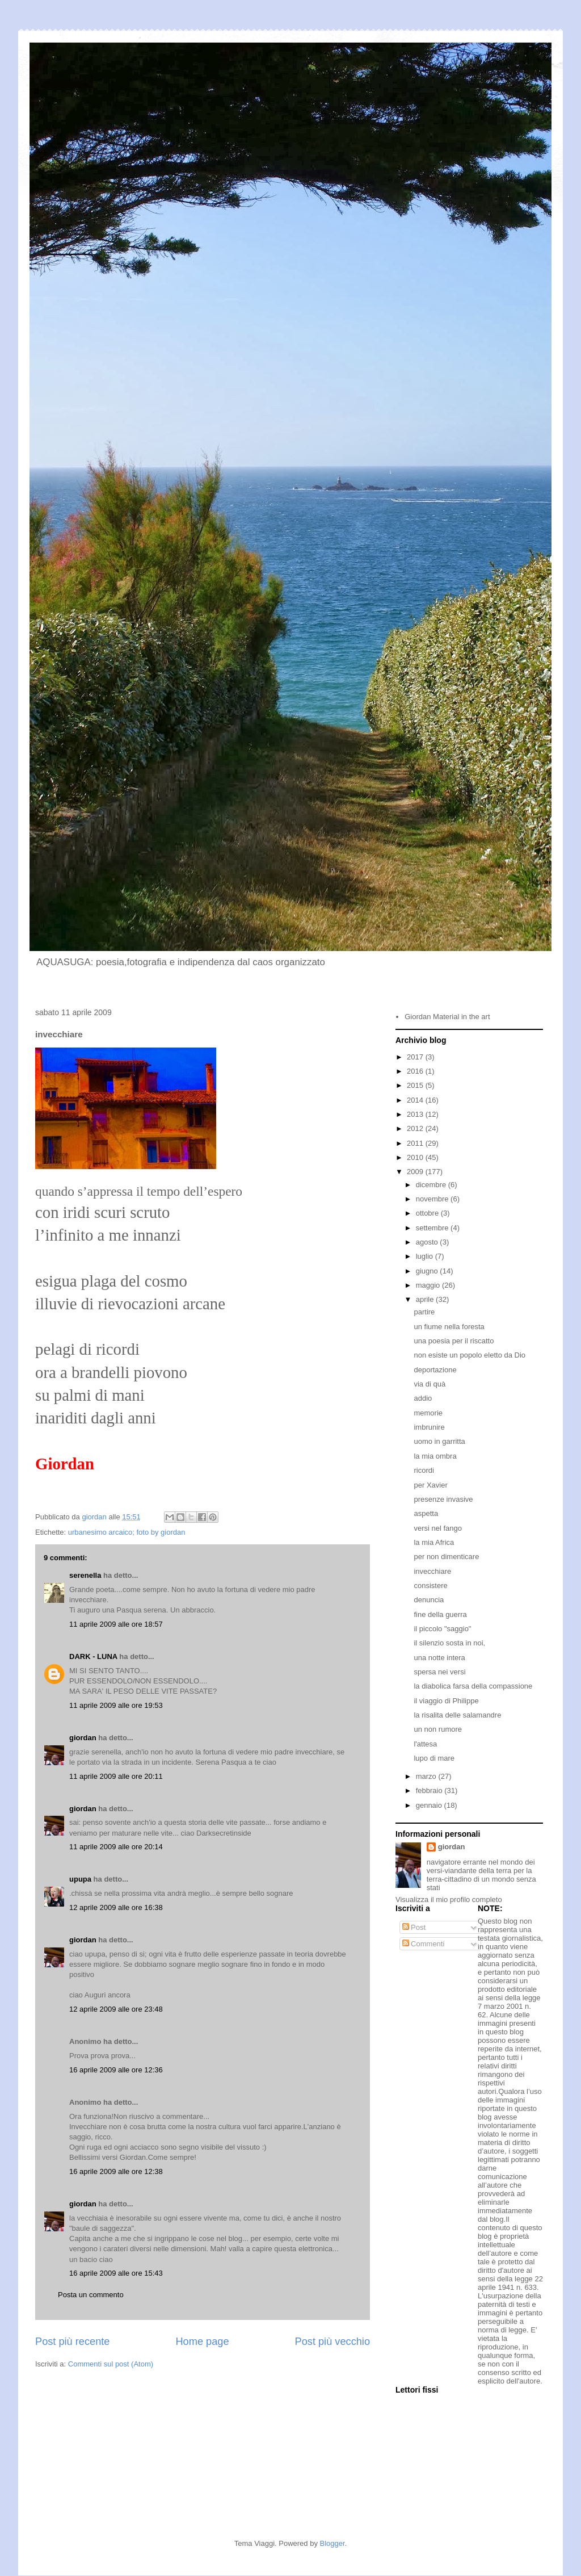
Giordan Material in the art (447, 1016)
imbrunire (429, 1427)
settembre (433, 1228)
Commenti (423, 1944)
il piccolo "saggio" (442, 1628)
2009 (416, 1171)
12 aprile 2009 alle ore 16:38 (116, 1907)
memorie (428, 1413)
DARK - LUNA (93, 1656)
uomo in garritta (439, 1441)
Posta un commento (91, 2294)
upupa (80, 1879)
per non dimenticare (446, 1556)
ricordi (423, 1470)
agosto (428, 1242)
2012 (416, 1128)
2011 (416, 1143)
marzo (427, 1776)
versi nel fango (438, 1528)
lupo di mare (434, 1758)
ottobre (428, 1213)
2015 (416, 1085)
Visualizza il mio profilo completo (448, 1899)
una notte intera (439, 1657)
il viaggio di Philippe (446, 1701)
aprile (426, 1299)
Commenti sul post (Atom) (110, 2364)
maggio (429, 1285)
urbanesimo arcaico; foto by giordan (127, 1532)
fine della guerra (440, 1614)
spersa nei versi (439, 1672)
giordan (82, 1737)
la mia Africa (434, 1542)
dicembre (432, 1184)
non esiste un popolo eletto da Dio (469, 1355)
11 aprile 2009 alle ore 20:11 (116, 1776)
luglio (425, 1256)
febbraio (430, 1790)
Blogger (332, 2543)
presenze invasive (443, 1499)
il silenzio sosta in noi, (449, 1643)
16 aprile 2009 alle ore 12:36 (116, 2070)
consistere (430, 1585)
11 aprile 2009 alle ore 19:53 (116, 1705)
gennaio (430, 1805)
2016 (416, 1071)
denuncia (429, 1599)
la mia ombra (435, 1456)
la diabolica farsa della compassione (473, 1686)
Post (414, 1927)
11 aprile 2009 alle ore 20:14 (116, 1846)
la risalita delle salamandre (457, 1715)
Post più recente (72, 2341)
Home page (202, 2341)
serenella (85, 1575)
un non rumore (438, 1729)
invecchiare (432, 1571)
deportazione (435, 1370)
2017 (416, 1057)
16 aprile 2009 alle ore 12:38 (116, 2171)
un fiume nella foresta (449, 1326)
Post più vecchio (332, 2341)
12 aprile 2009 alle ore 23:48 (116, 2009)
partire (424, 1312)
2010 (416, 1157)
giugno (428, 1271)
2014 (416, 1100)
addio (423, 1398)
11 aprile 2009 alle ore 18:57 (116, 1624)
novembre (433, 1199)
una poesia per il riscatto (454, 1341)
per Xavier (430, 1485)
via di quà (429, 1384)
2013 (416, 1114)
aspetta (426, 1513)
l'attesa (425, 1744)
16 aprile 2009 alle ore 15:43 (116, 2273)
